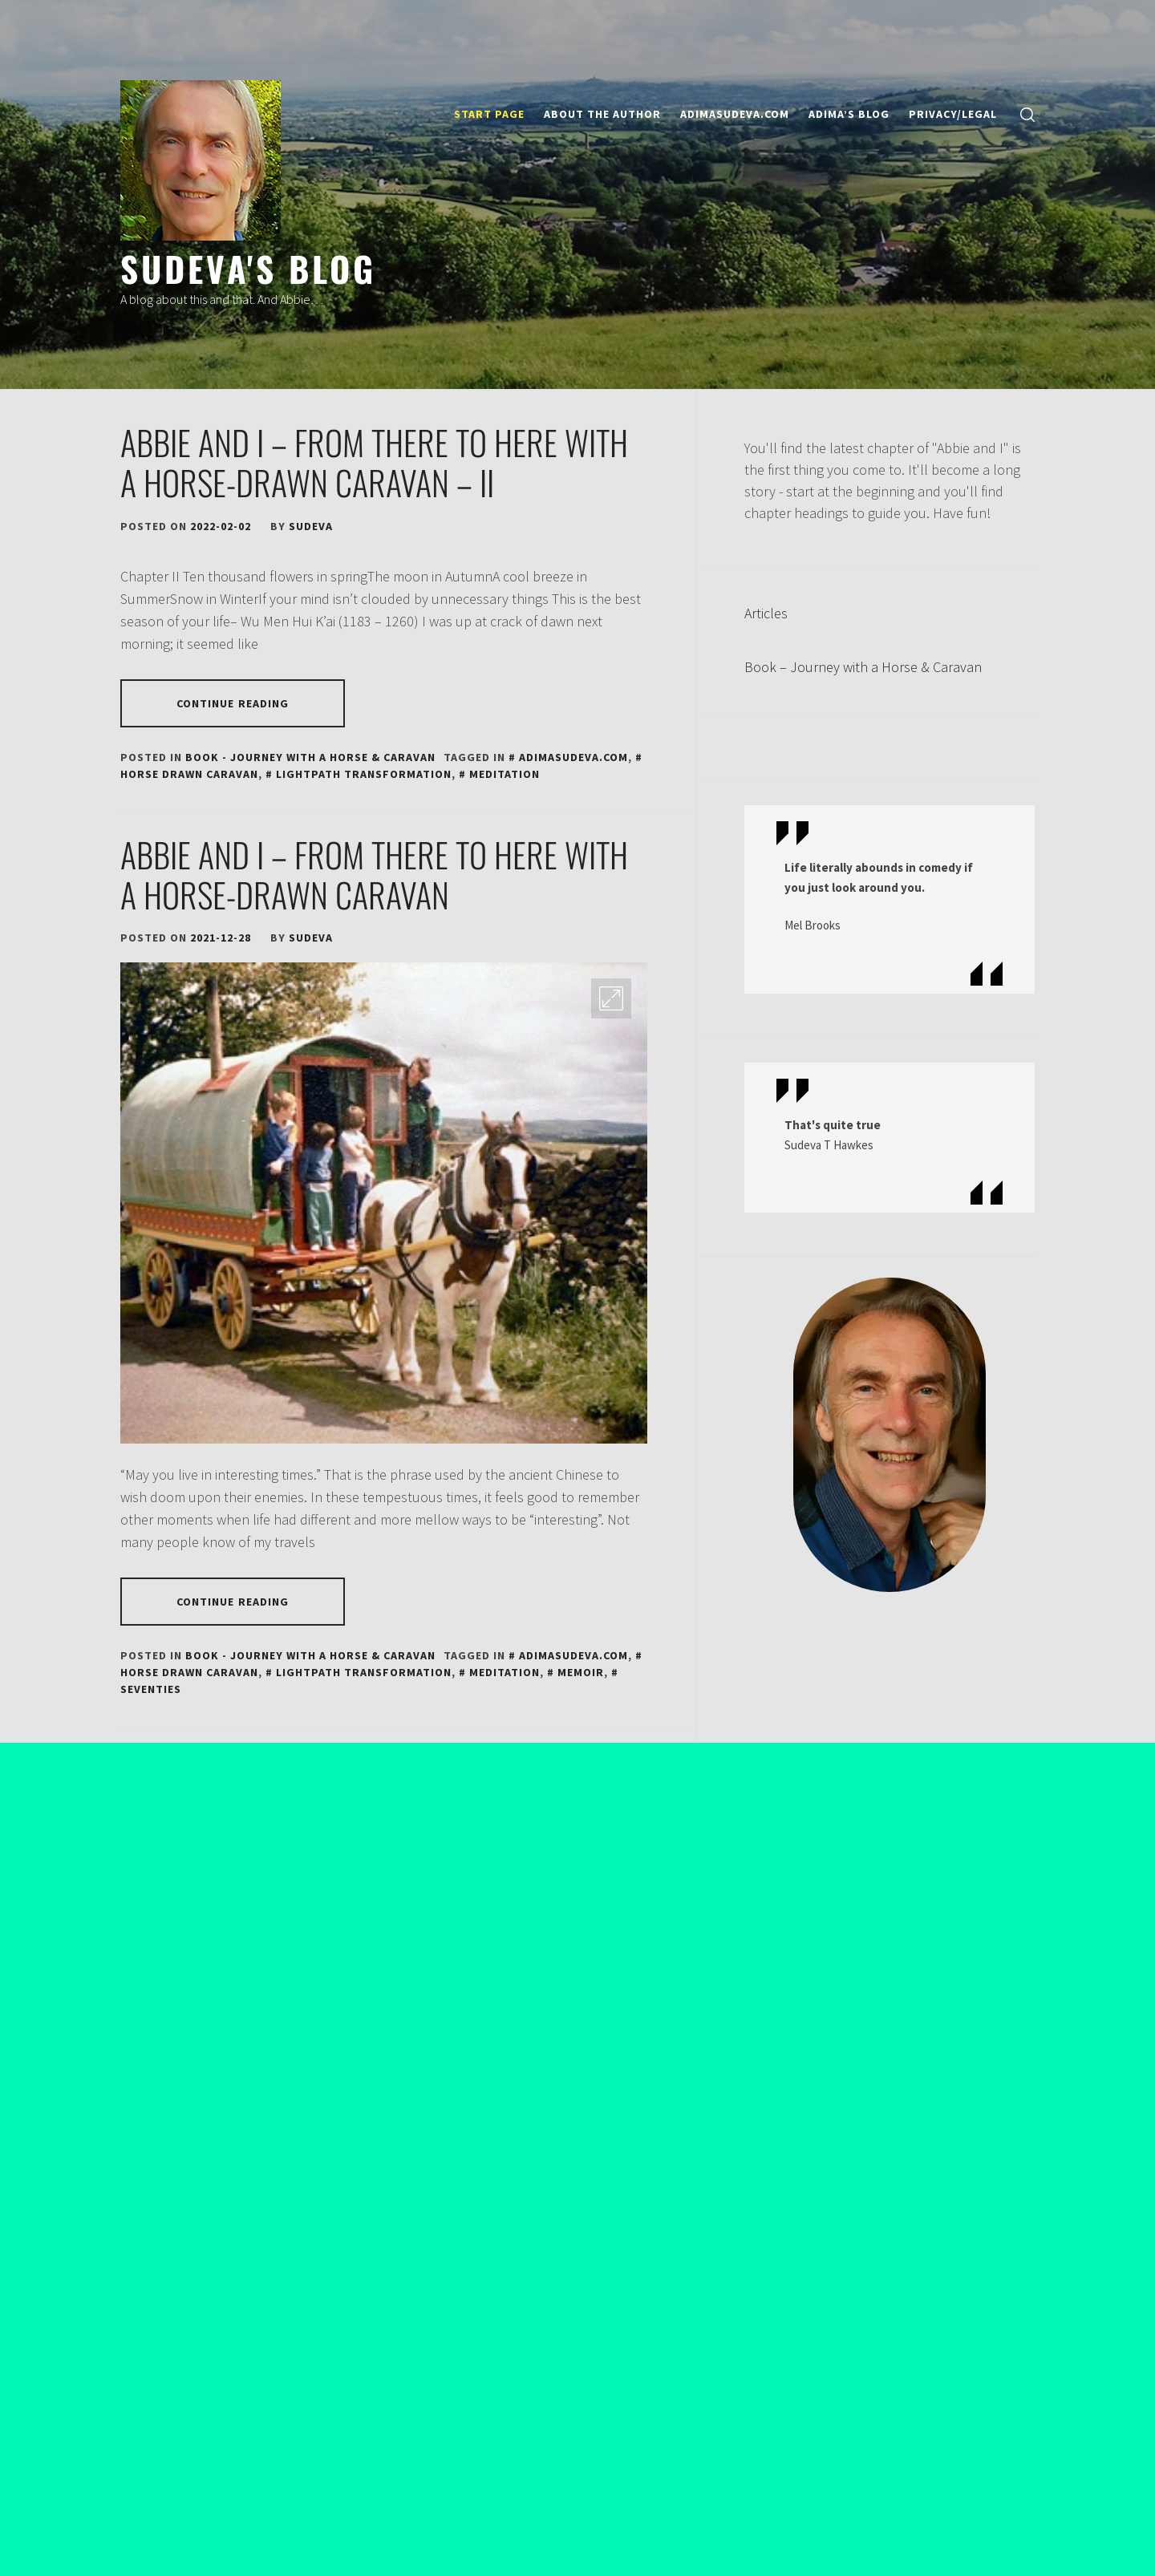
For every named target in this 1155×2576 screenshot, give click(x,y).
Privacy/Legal (953, 114)
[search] (1027, 114)
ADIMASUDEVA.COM (734, 114)
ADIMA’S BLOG (849, 114)
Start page (489, 114)
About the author (602, 114)
